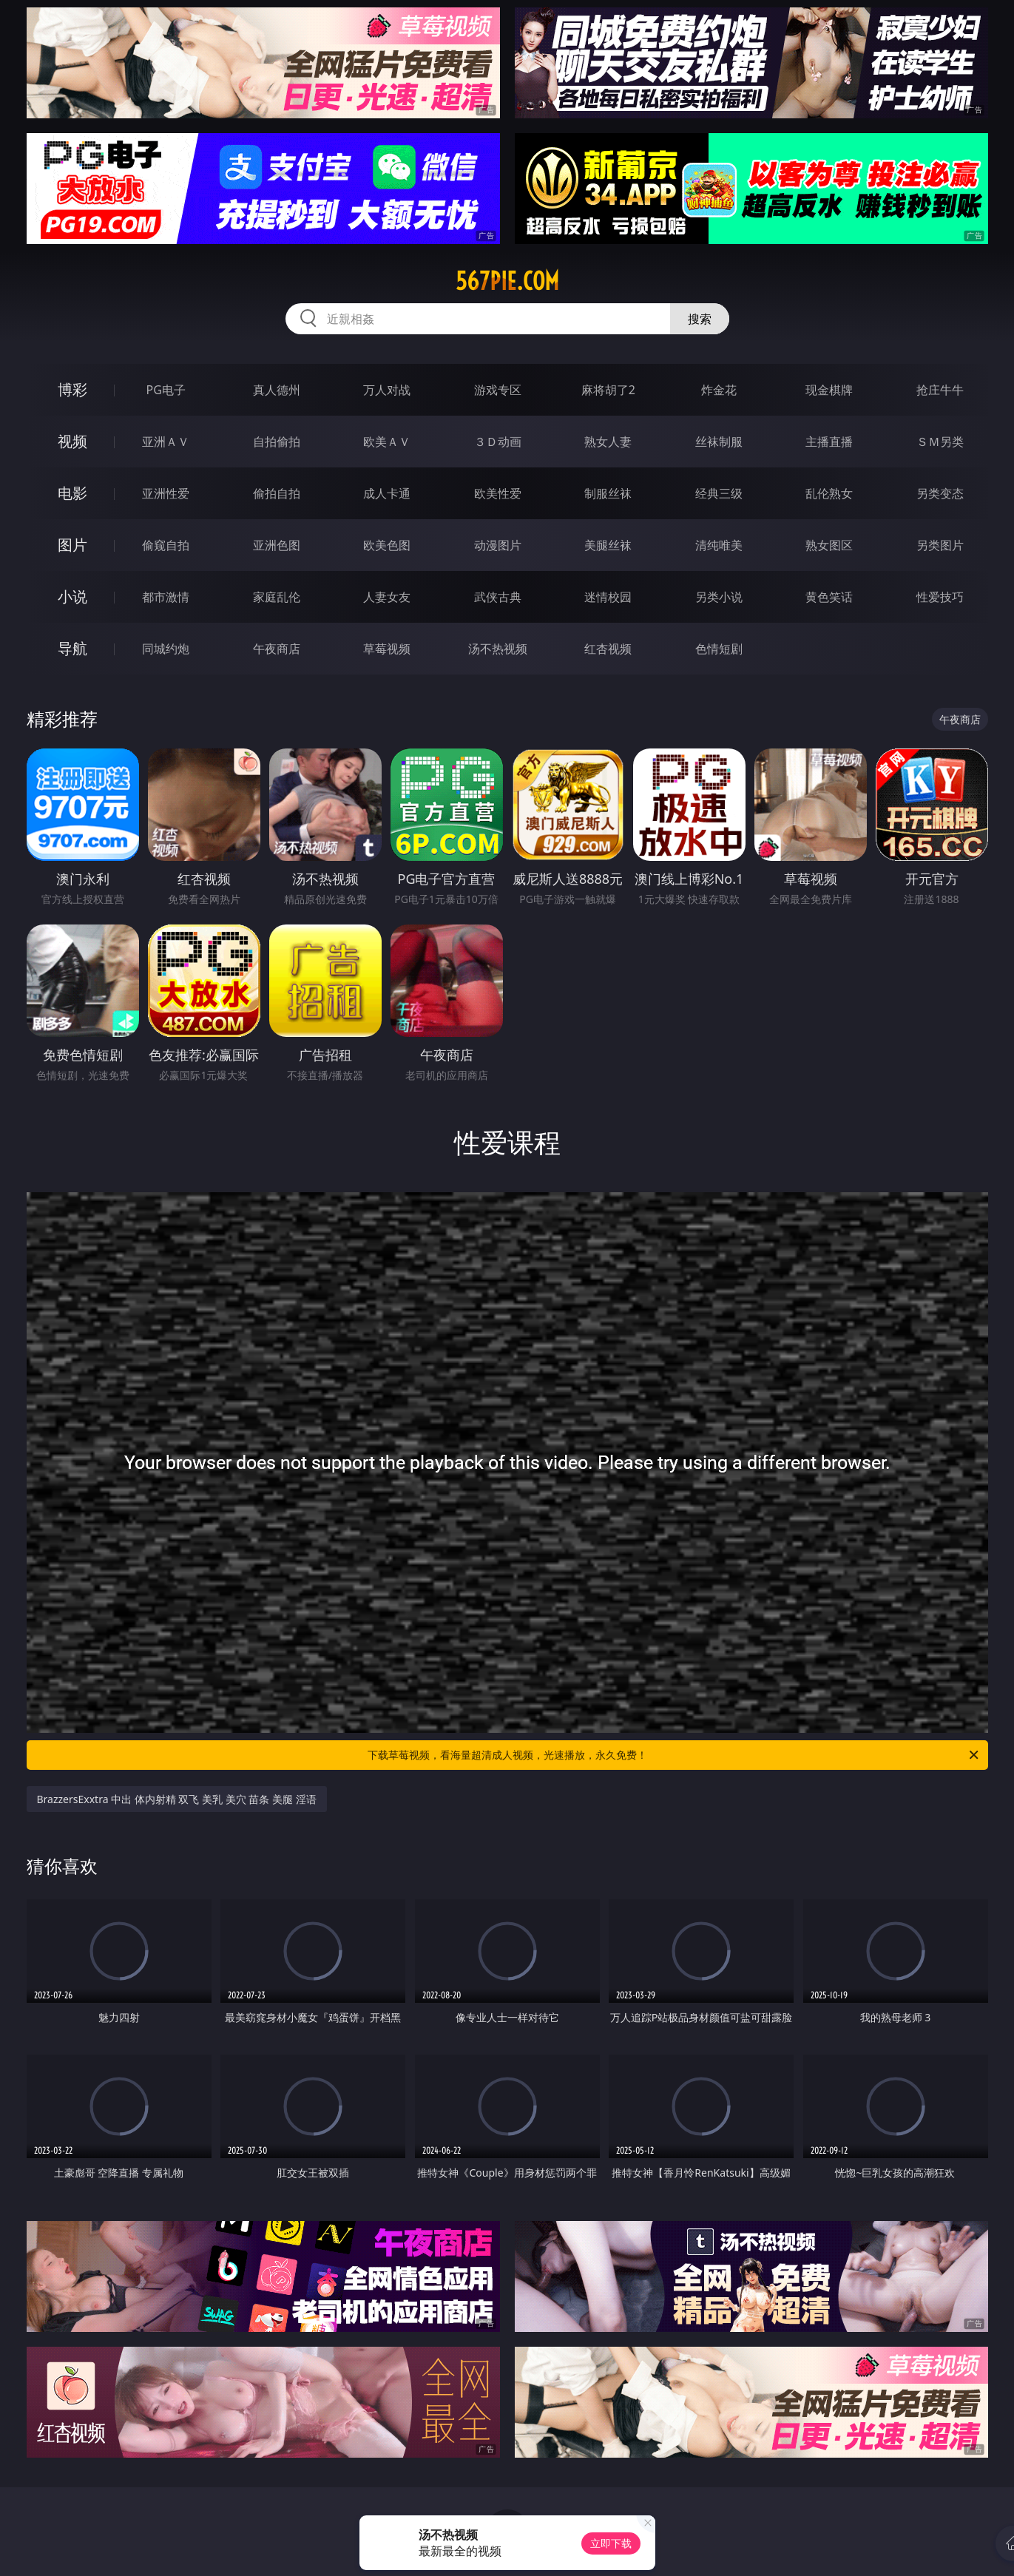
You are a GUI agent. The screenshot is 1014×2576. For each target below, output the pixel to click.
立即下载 (611, 2543)
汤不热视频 (497, 648)
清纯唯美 (719, 545)
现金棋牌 (829, 390)
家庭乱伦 (276, 597)
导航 (72, 648)
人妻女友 (386, 597)
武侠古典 (497, 597)
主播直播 (829, 441)
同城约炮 (165, 648)
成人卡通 (386, 493)
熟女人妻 (608, 441)
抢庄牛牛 (940, 390)
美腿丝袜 (608, 545)
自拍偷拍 (276, 441)
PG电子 (166, 390)
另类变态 (940, 493)
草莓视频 (386, 648)
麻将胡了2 (608, 390)
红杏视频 (608, 648)
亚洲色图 (276, 545)
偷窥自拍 (165, 545)
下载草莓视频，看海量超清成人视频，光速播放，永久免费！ (674, 1755)
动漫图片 (497, 545)
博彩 (72, 389)
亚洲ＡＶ (165, 441)
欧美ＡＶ (386, 441)
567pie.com (507, 281)
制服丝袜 (608, 493)
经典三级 (719, 493)
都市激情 (165, 597)
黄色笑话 (829, 597)
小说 (72, 596)
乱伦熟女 (829, 493)
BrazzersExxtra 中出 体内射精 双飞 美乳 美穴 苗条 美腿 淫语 (177, 1799)
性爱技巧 (940, 597)
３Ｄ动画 (497, 441)
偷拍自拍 (276, 493)
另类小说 (719, 597)
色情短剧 (719, 648)
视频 (72, 441)
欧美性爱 (497, 493)
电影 (72, 493)
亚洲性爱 (165, 493)
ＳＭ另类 (940, 441)
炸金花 (719, 390)
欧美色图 (386, 545)
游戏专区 (497, 390)
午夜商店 (276, 648)
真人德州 (276, 390)
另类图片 (940, 545)
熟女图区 (829, 545)
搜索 (700, 319)
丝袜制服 (719, 441)
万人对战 (386, 390)
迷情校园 (608, 597)
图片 (72, 545)
